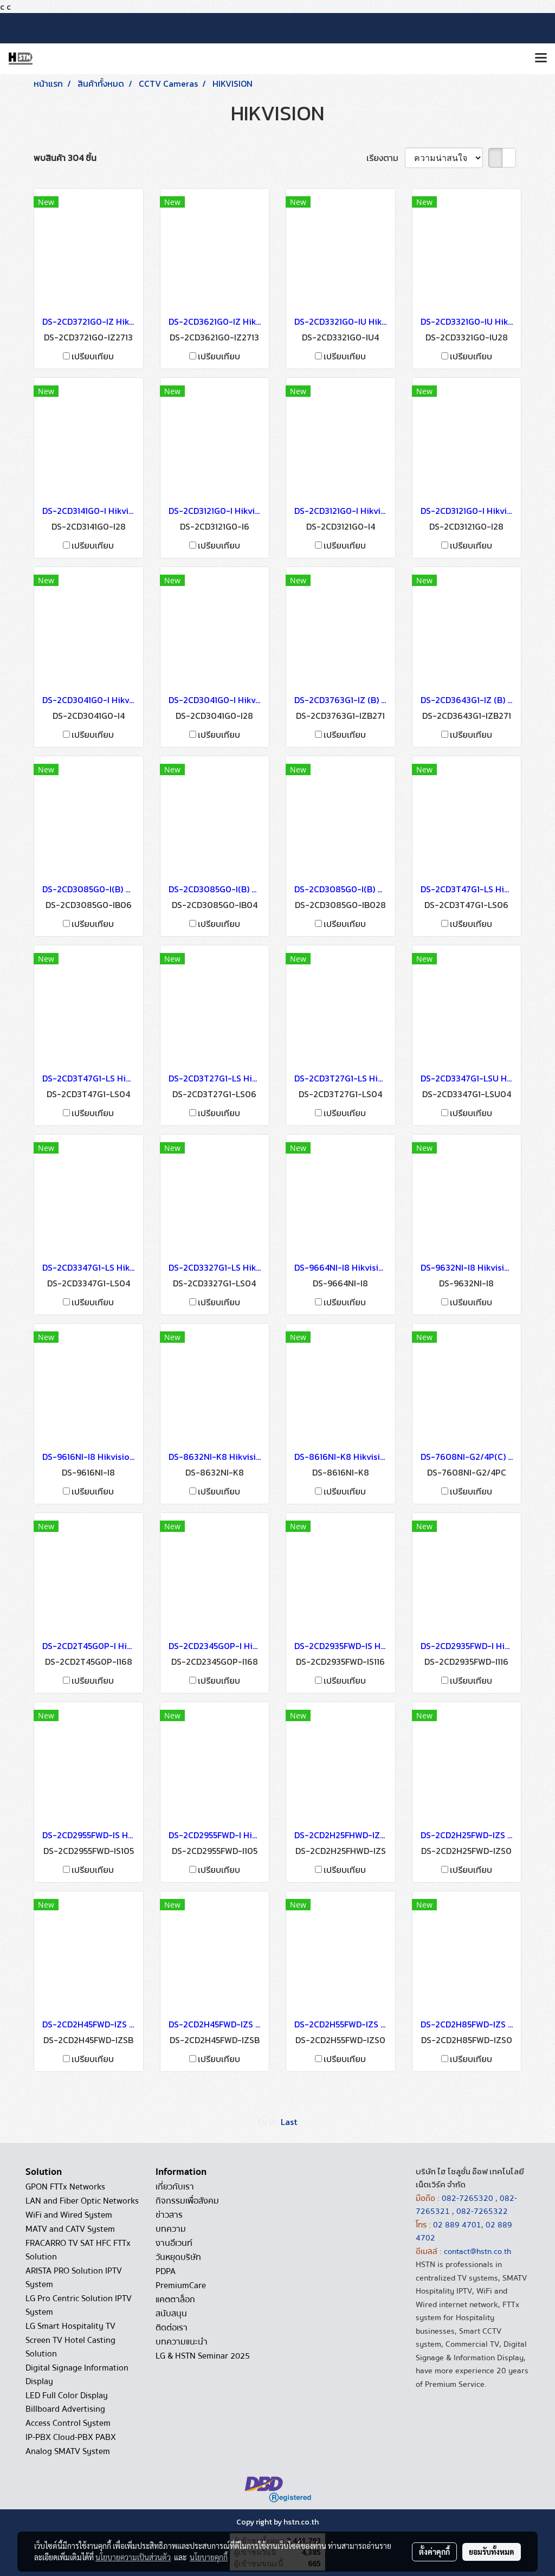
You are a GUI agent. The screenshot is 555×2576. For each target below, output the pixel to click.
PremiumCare (181, 2285)
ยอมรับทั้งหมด (491, 2551)
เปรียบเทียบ (93, 356)
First (266, 2121)
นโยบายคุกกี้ (209, 2557)
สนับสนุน (171, 2314)
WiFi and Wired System (68, 2215)
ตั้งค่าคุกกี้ (434, 2551)
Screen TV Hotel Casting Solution (70, 2347)
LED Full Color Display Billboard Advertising (66, 2402)
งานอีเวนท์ (174, 2243)
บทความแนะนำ (182, 2342)
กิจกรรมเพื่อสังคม (187, 2201)
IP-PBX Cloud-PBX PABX (70, 2437)
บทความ (171, 2229)
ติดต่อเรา (172, 2328)
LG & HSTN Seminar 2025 (203, 2356)
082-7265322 (482, 2211)
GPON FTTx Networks (65, 2187)
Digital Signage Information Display (76, 2374)
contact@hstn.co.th (477, 2251)
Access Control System (68, 2423)
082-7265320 (468, 2198)
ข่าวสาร (169, 2215)
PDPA (166, 2271)
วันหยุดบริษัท (178, 2257)
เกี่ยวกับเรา (175, 2187)
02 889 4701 (457, 2224)
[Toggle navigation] (541, 58)
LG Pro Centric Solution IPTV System (78, 2305)
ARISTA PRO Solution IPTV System (73, 2277)
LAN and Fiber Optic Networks (82, 2201)
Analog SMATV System (67, 2451)
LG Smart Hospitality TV (70, 2326)
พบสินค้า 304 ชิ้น (65, 157)
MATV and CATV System (70, 2229)
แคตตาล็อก (175, 2299)
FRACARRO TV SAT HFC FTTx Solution (78, 2250)
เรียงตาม (385, 157)
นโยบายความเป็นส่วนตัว (133, 2557)
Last (289, 2121)
